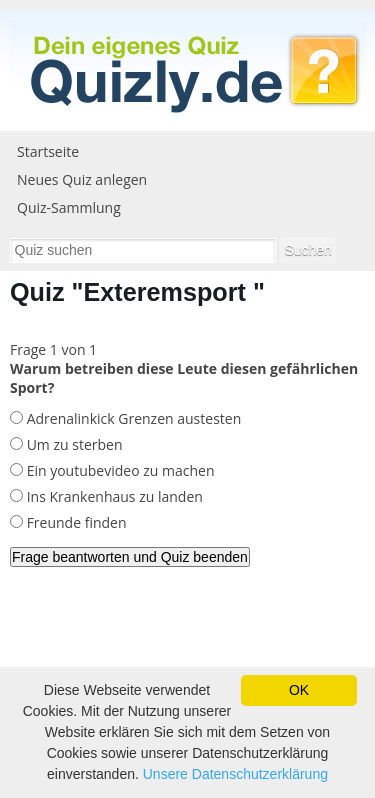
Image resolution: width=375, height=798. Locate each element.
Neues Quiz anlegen (82, 179)
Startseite (48, 151)
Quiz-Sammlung (69, 207)
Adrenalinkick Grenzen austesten (132, 418)
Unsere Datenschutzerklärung (235, 774)
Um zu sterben (72, 444)
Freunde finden (75, 522)
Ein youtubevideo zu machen (118, 470)
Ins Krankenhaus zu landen (113, 496)
